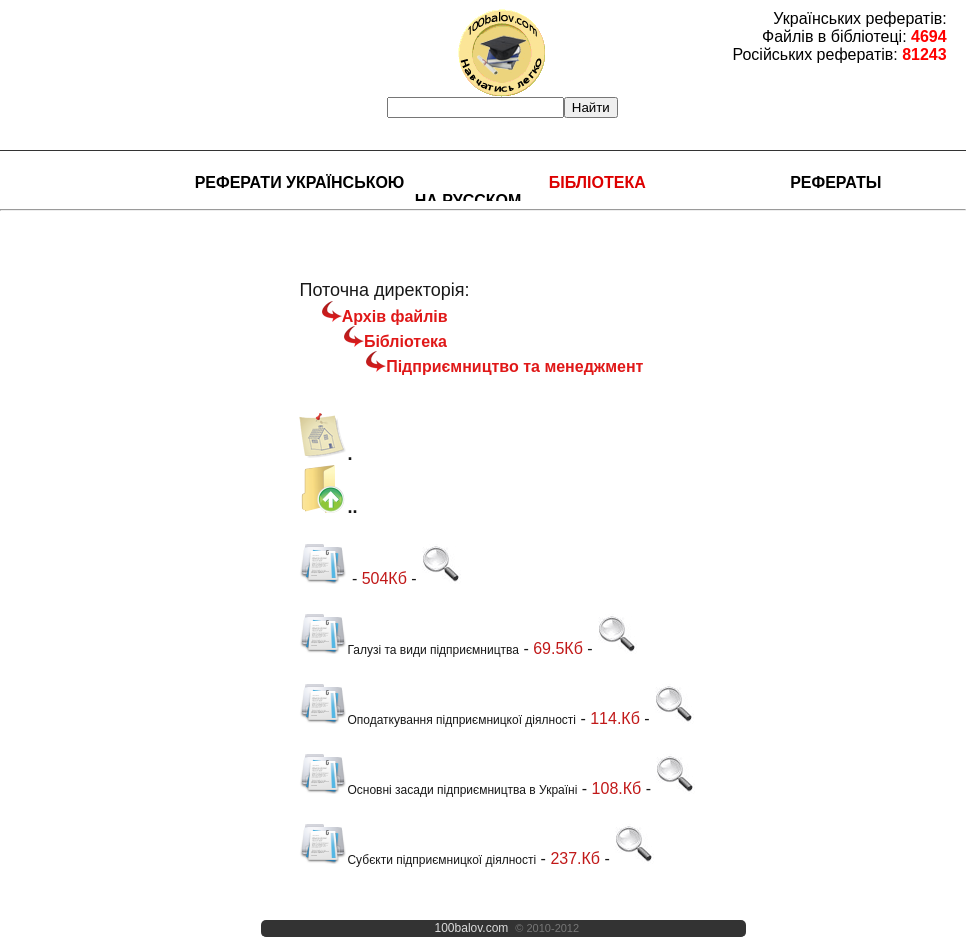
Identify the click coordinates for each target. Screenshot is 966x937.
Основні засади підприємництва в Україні (438, 790)
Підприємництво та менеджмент (514, 366)
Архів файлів (395, 316)
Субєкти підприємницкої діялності (417, 860)
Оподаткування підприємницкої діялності (437, 720)
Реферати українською (300, 182)
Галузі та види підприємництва (409, 650)
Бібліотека (597, 182)
